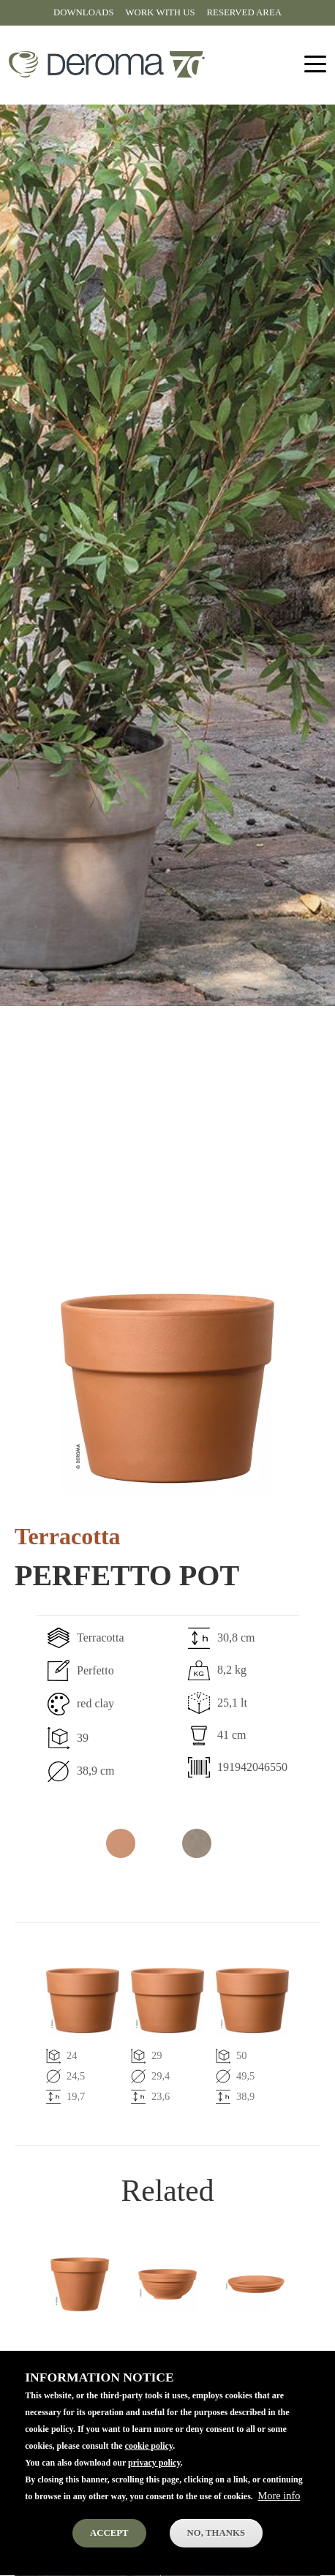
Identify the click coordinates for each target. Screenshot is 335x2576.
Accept (109, 2555)
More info (278, 2517)
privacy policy (154, 2484)
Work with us (160, 12)
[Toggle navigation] (315, 65)
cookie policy (149, 2468)
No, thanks (216, 2555)
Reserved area (244, 12)
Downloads (83, 12)
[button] (167, 1389)
